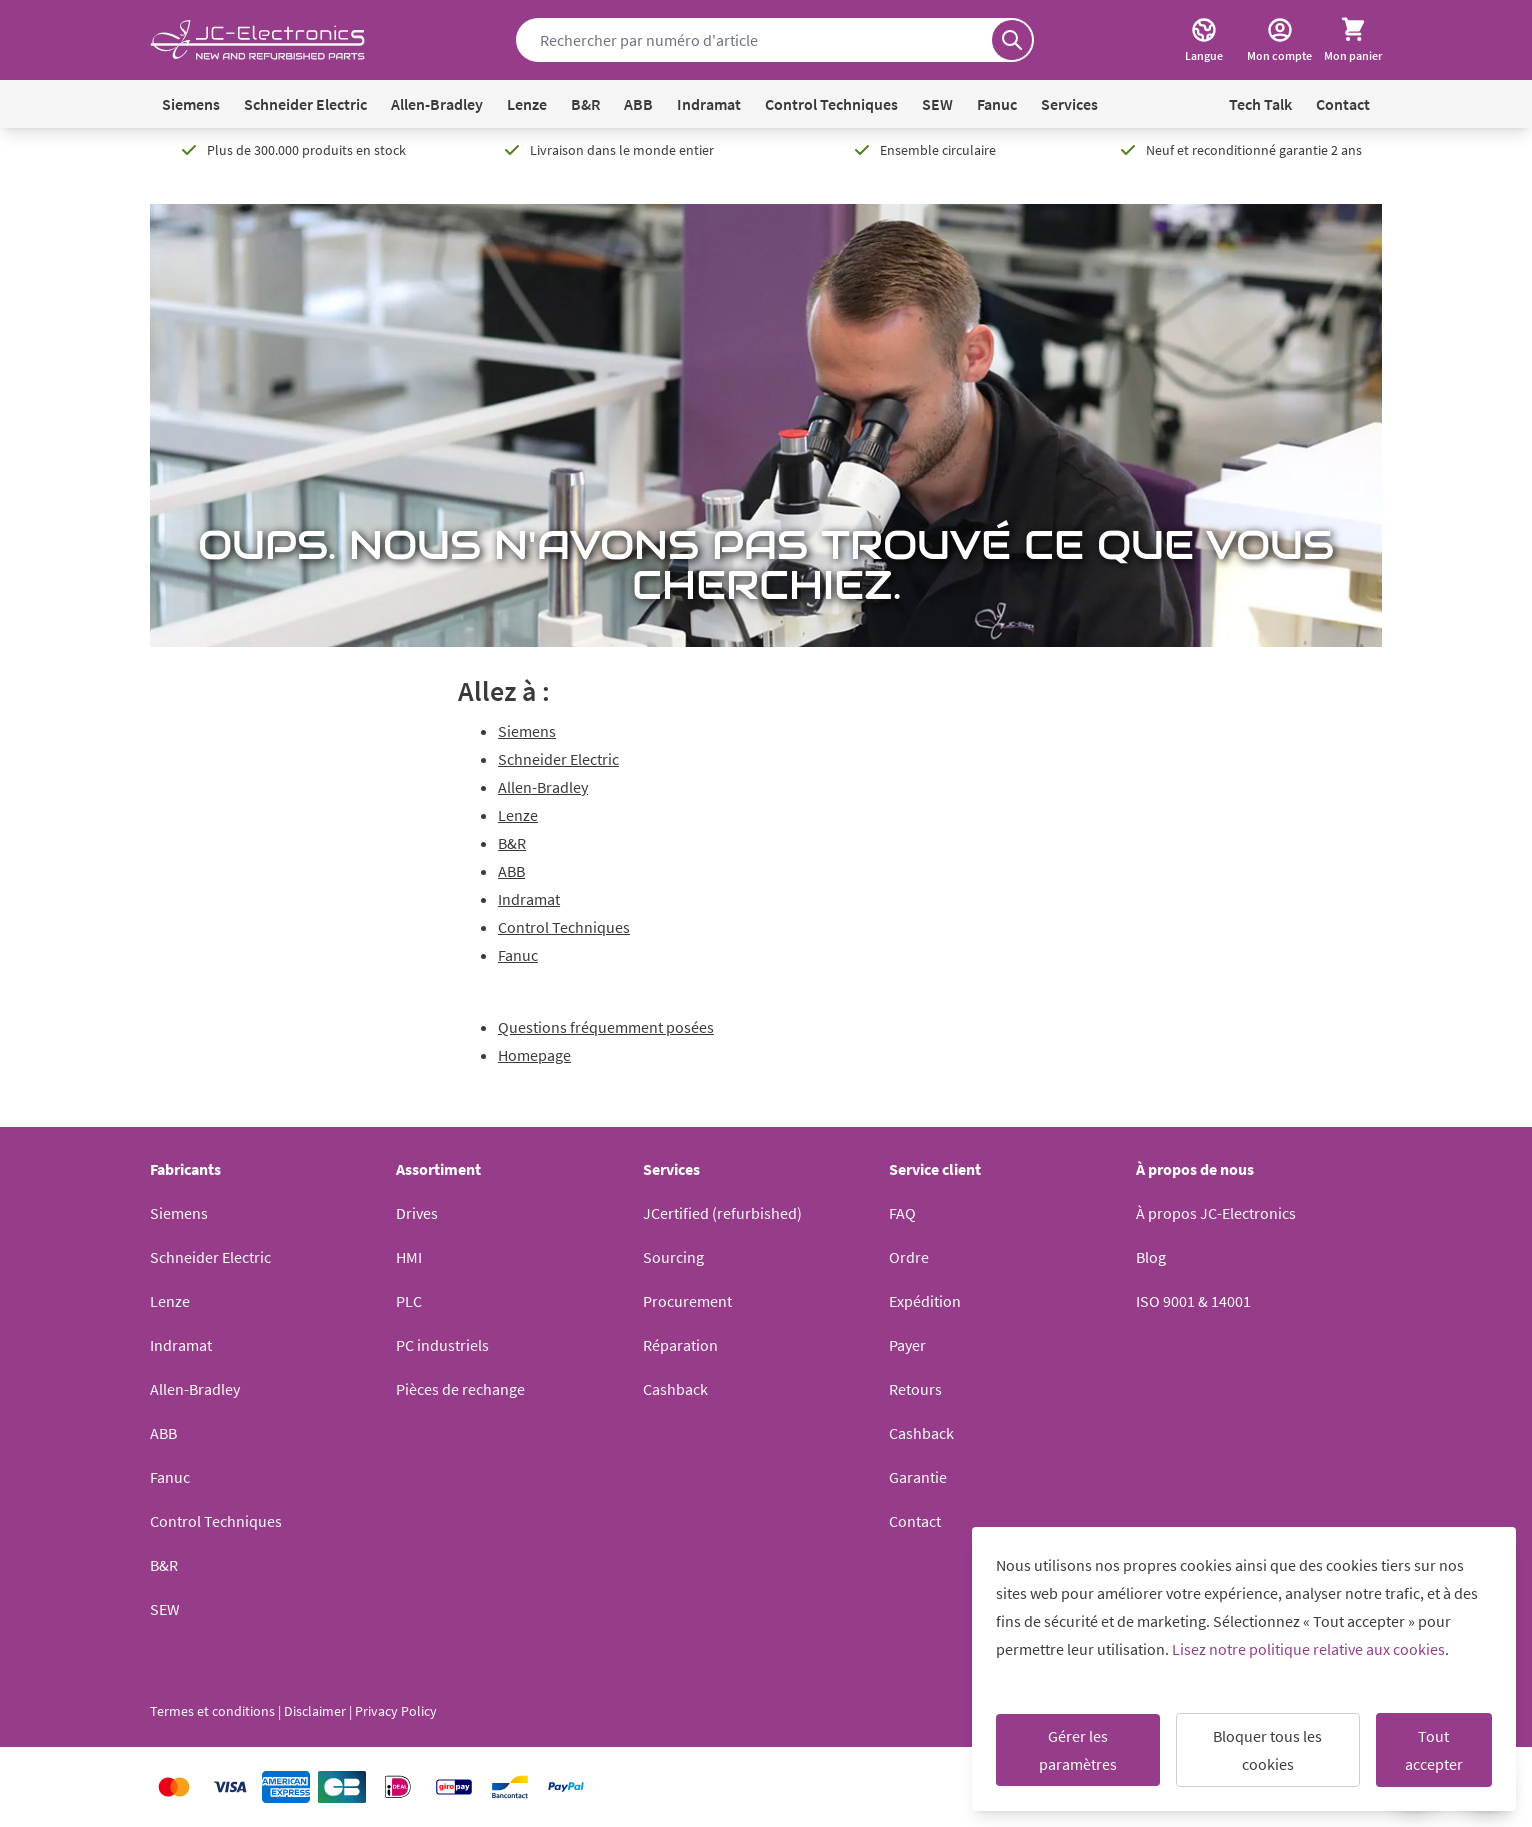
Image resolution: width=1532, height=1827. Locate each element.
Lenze (527, 104)
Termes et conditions (212, 1711)
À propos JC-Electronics (1216, 1213)
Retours (915, 1389)
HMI (409, 1257)
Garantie (918, 1477)
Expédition (925, 1301)
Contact (1343, 104)
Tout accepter (1434, 1750)
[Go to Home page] (257, 40)
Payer (907, 1345)
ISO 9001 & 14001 (1193, 1301)
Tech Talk (1260, 104)
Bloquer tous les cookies (1267, 1750)
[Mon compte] (1279, 40)
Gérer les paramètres (1078, 1750)
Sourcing (673, 1257)
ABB (638, 104)
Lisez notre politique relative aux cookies (1308, 1649)
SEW (937, 104)
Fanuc (997, 104)
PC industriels (442, 1345)
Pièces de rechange (460, 1389)
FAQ (902, 1213)
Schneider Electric (305, 104)
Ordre (909, 1257)
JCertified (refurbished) (722, 1213)
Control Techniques (831, 104)
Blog (1151, 1257)
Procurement (687, 1301)
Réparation (680, 1345)
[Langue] (1204, 40)
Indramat (709, 104)
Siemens (191, 104)
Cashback (675, 1389)
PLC (409, 1301)
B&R (585, 104)
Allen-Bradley (437, 104)
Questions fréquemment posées (606, 1027)
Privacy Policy (396, 1711)
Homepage (534, 1055)
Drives (417, 1213)
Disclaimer (315, 1711)
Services (1069, 104)
